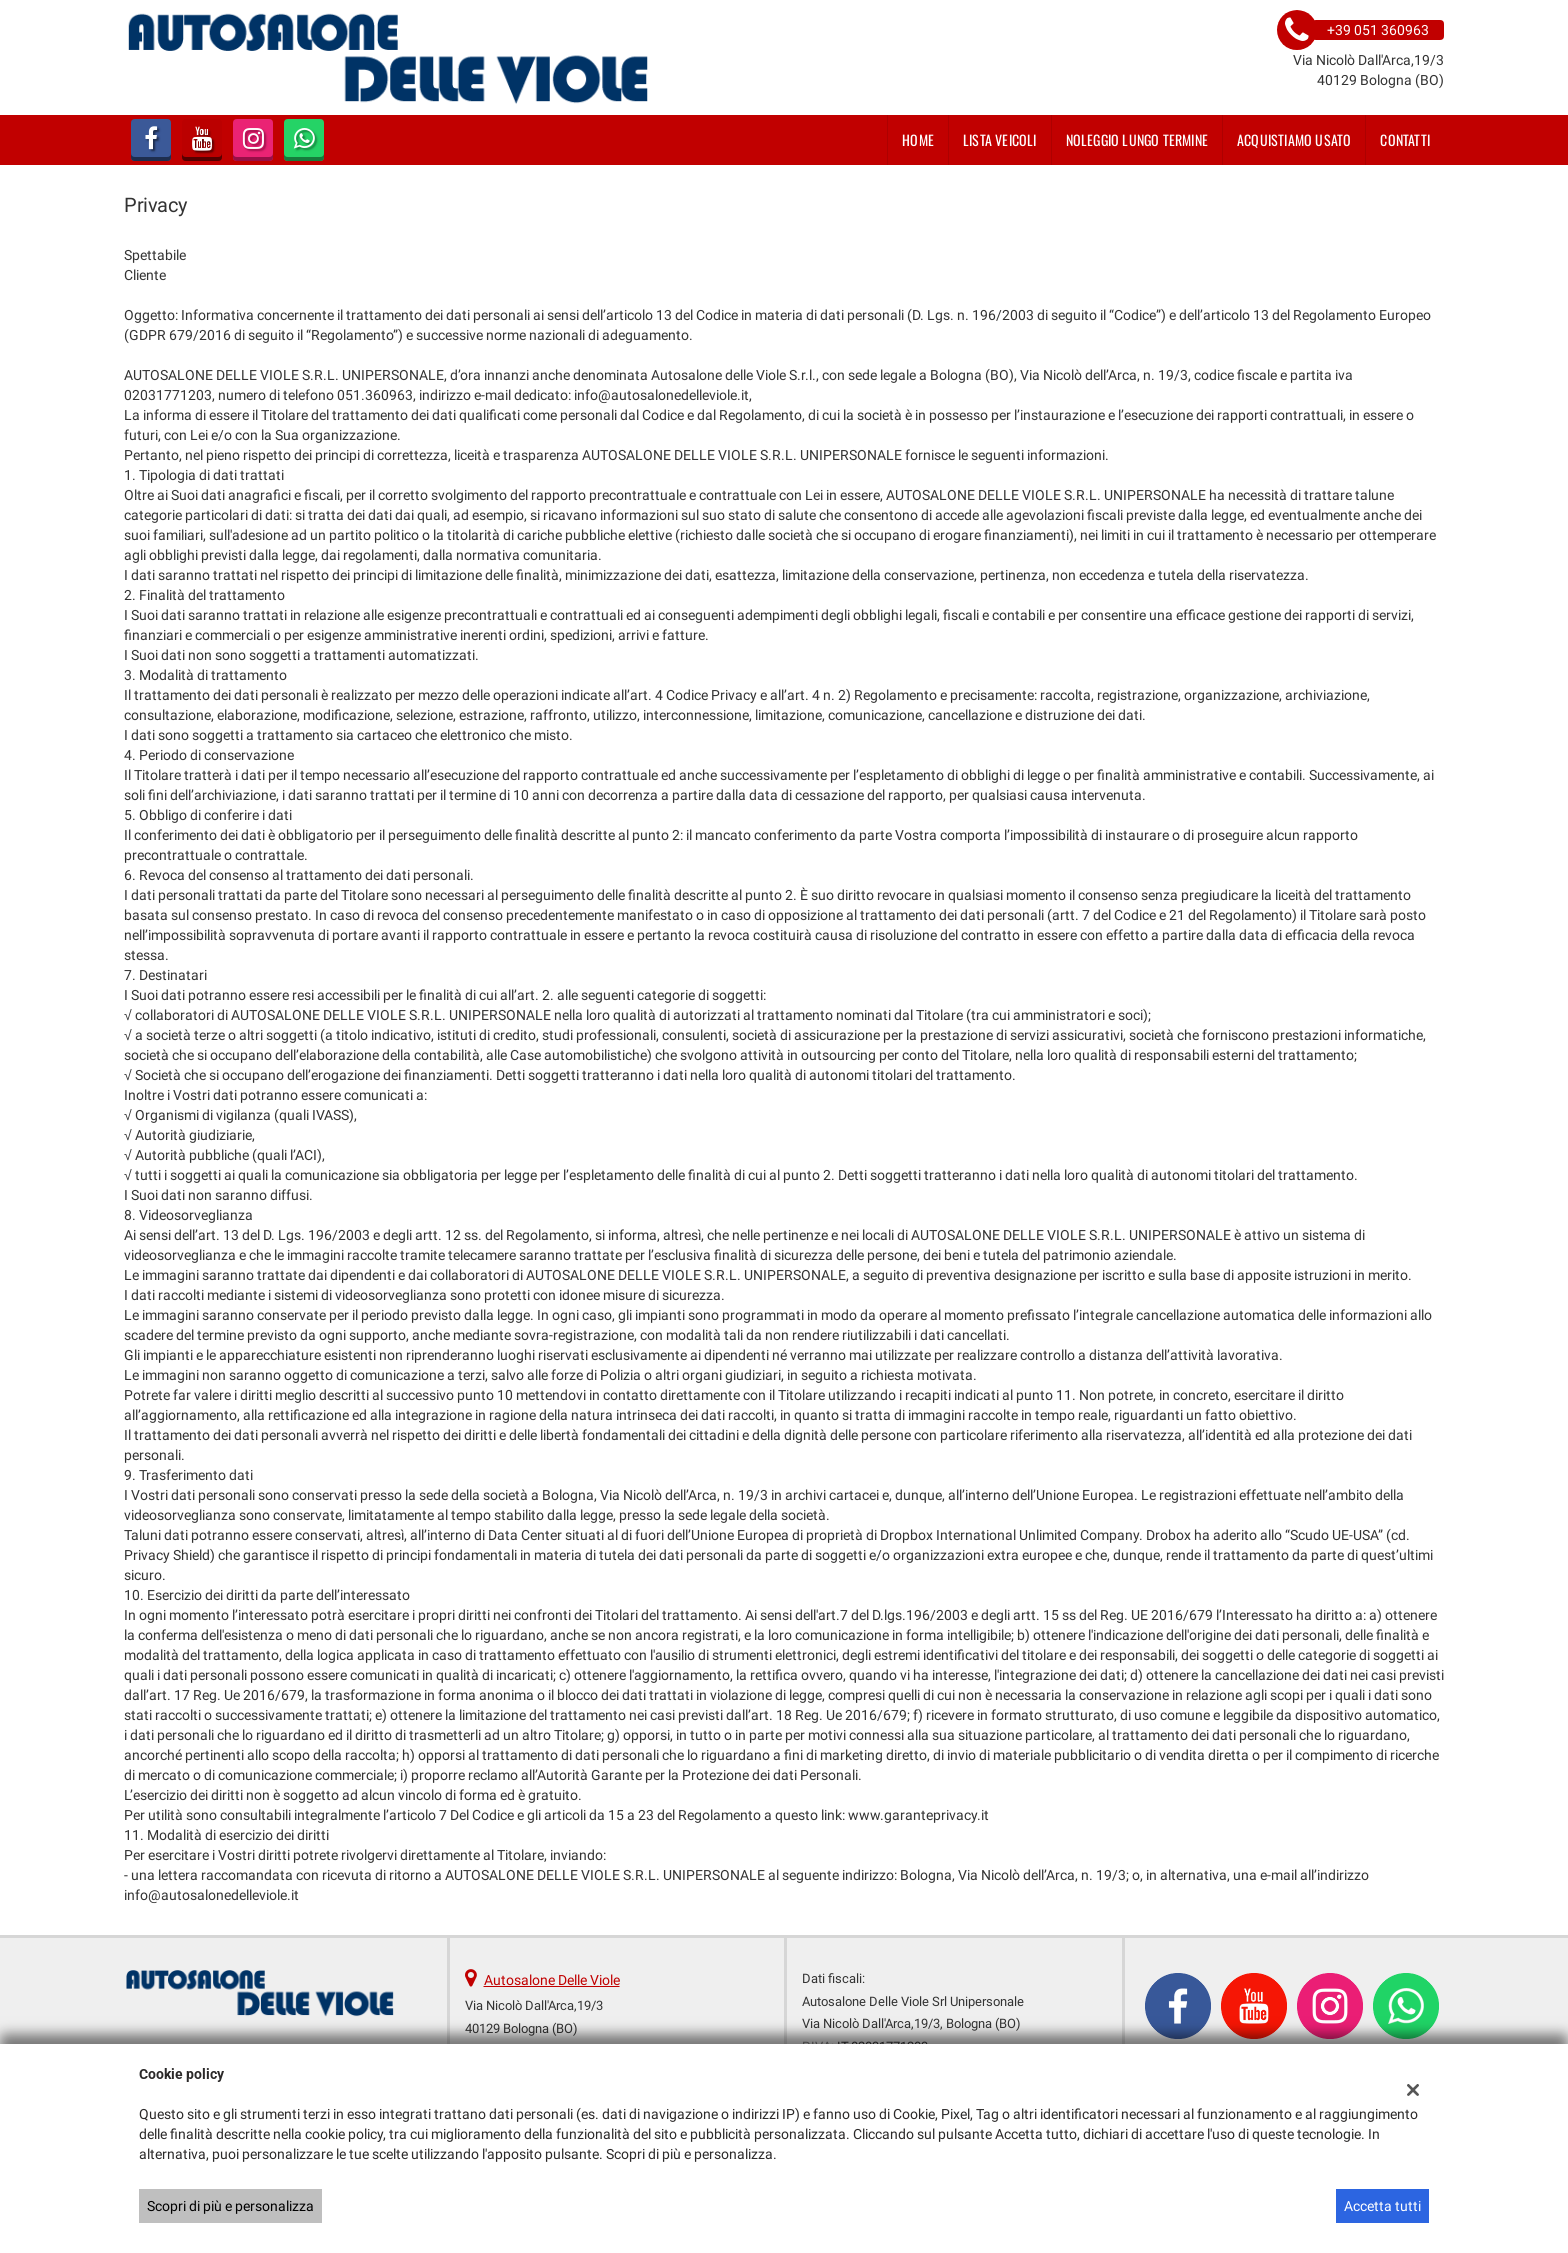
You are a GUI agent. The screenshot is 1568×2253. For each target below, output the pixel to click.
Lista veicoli (1000, 139)
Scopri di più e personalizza (230, 2206)
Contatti (1405, 139)
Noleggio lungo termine (1137, 139)
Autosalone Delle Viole (552, 1980)
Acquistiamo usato (1294, 139)
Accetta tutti (1382, 2206)
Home (918, 139)
